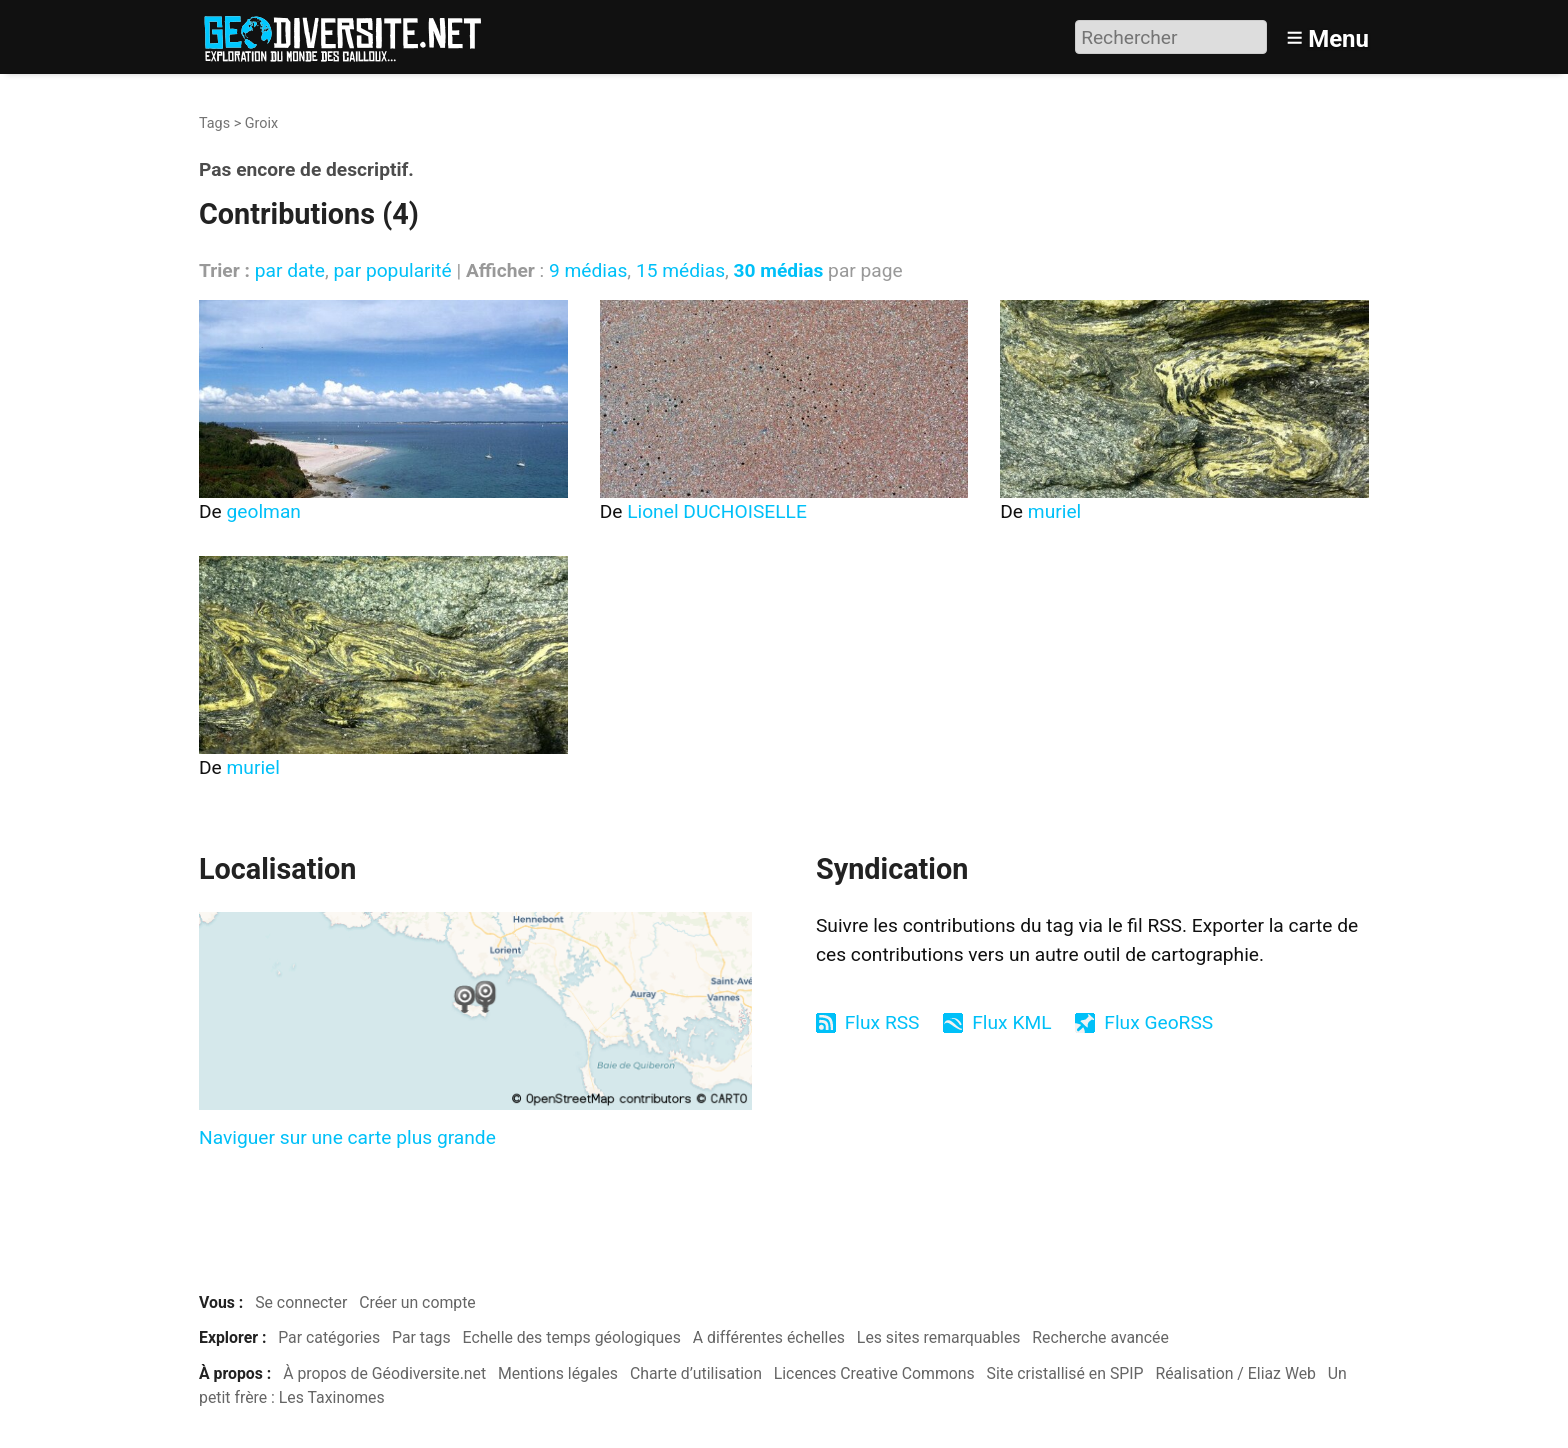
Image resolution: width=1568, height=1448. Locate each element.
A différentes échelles (769, 1337)
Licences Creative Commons (874, 1373)
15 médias (680, 270)
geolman (264, 511)
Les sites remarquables (939, 1337)
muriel (1054, 511)
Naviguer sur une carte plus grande (347, 1137)
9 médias (588, 270)
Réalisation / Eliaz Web (1235, 1373)
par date (290, 270)
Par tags (421, 1337)
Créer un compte (417, 1302)
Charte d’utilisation (696, 1373)
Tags (214, 123)
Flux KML (1011, 1022)
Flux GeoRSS (1158, 1022)
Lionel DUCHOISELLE (717, 511)
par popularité (392, 270)
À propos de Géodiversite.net (384, 1373)
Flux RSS (882, 1022)
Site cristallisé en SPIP (1065, 1373)
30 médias (779, 270)
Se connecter (301, 1302)
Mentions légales (558, 1373)
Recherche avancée (1100, 1337)
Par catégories (329, 1337)
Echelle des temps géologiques (572, 1337)
